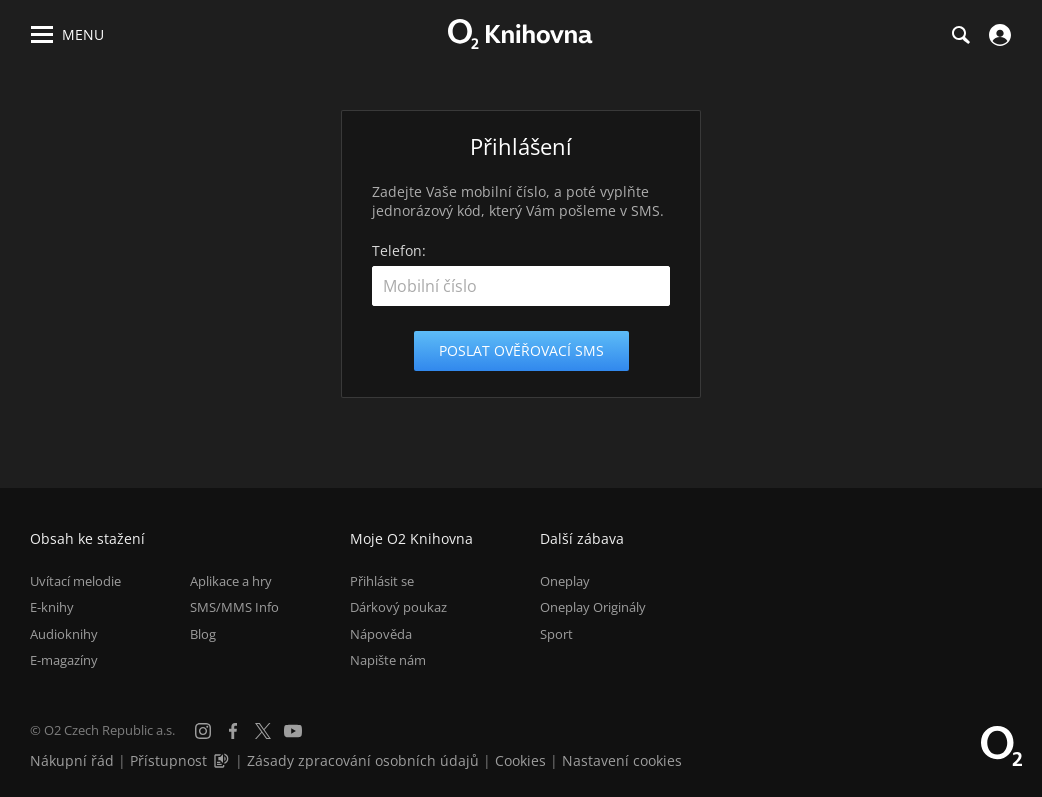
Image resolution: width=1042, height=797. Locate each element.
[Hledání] (960, 35)
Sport (556, 634)
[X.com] (263, 731)
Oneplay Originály (593, 607)
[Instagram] (203, 731)
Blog (203, 634)
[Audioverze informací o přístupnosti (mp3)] (223, 760)
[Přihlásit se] (997, 35)
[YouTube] (293, 731)
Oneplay (565, 581)
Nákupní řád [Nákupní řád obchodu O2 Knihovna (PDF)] (72, 760)
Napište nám (388, 660)
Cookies (520, 760)
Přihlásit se (382, 581)
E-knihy (52, 607)
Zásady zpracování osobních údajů (363, 760)
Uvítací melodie (75, 581)
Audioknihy (64, 634)
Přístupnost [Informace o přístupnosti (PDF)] (168, 760)
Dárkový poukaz (398, 607)
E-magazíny (64, 660)
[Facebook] (233, 731)
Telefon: (399, 250)
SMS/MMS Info (234, 607)
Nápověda (381, 634)
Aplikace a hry (231, 581)
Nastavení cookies (622, 760)
